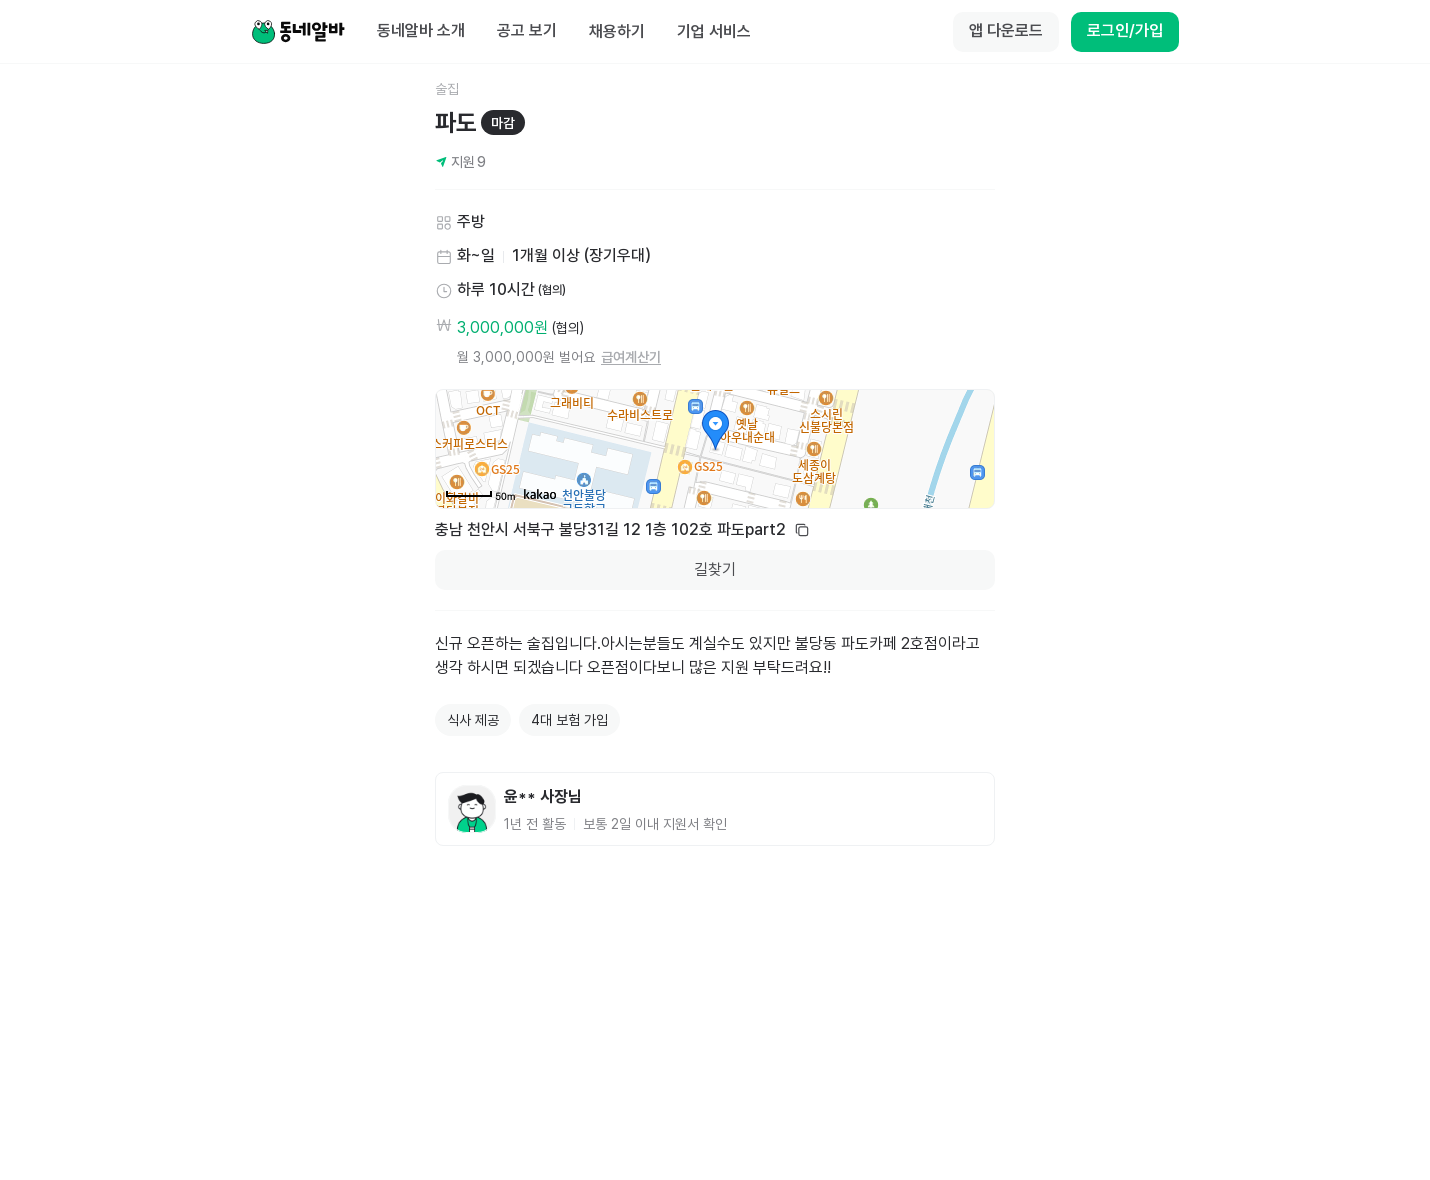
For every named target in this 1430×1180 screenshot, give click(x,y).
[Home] (298, 32)
